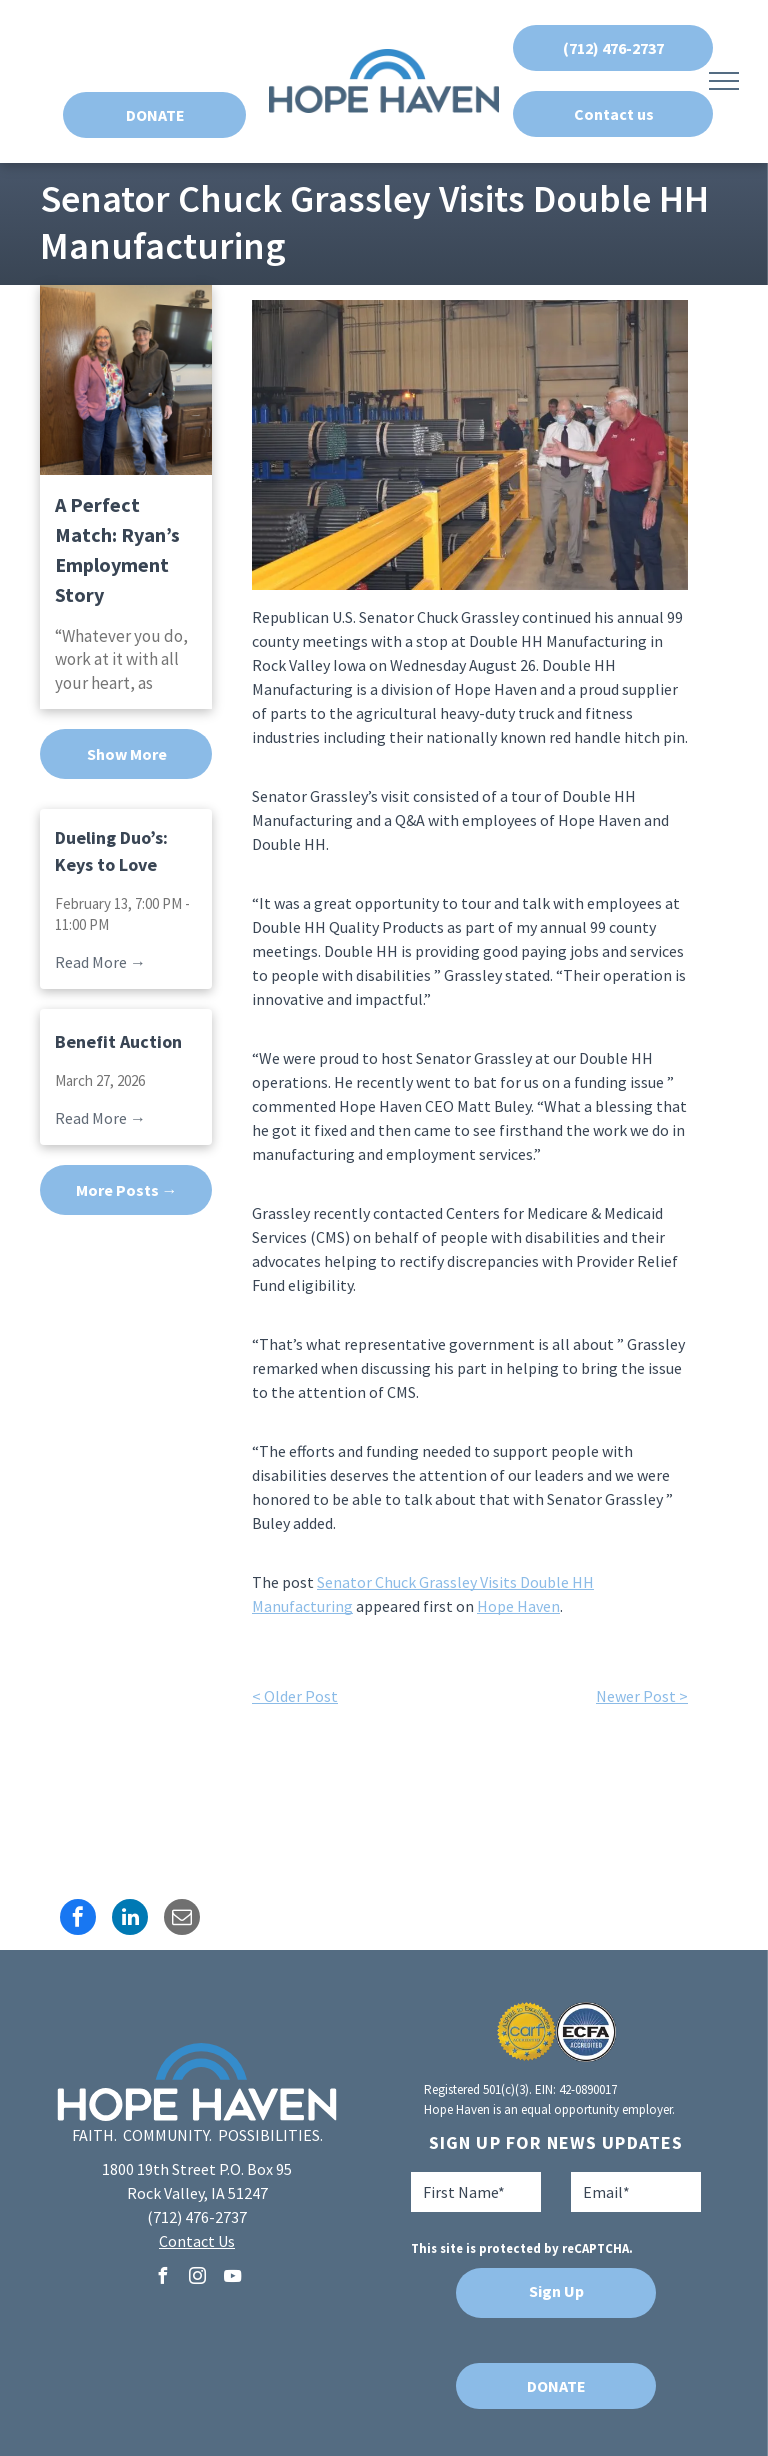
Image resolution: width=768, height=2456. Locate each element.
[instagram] (197, 2278)
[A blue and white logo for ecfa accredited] (586, 2031)
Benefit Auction (118, 1041)
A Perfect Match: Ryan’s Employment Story (117, 549)
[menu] (724, 81)
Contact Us (197, 2241)
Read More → (100, 962)
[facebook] (162, 2278)
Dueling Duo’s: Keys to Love (111, 851)
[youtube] (232, 2278)
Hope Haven (518, 1606)
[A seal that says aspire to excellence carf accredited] (527, 2031)
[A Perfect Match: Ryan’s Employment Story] (126, 380)
